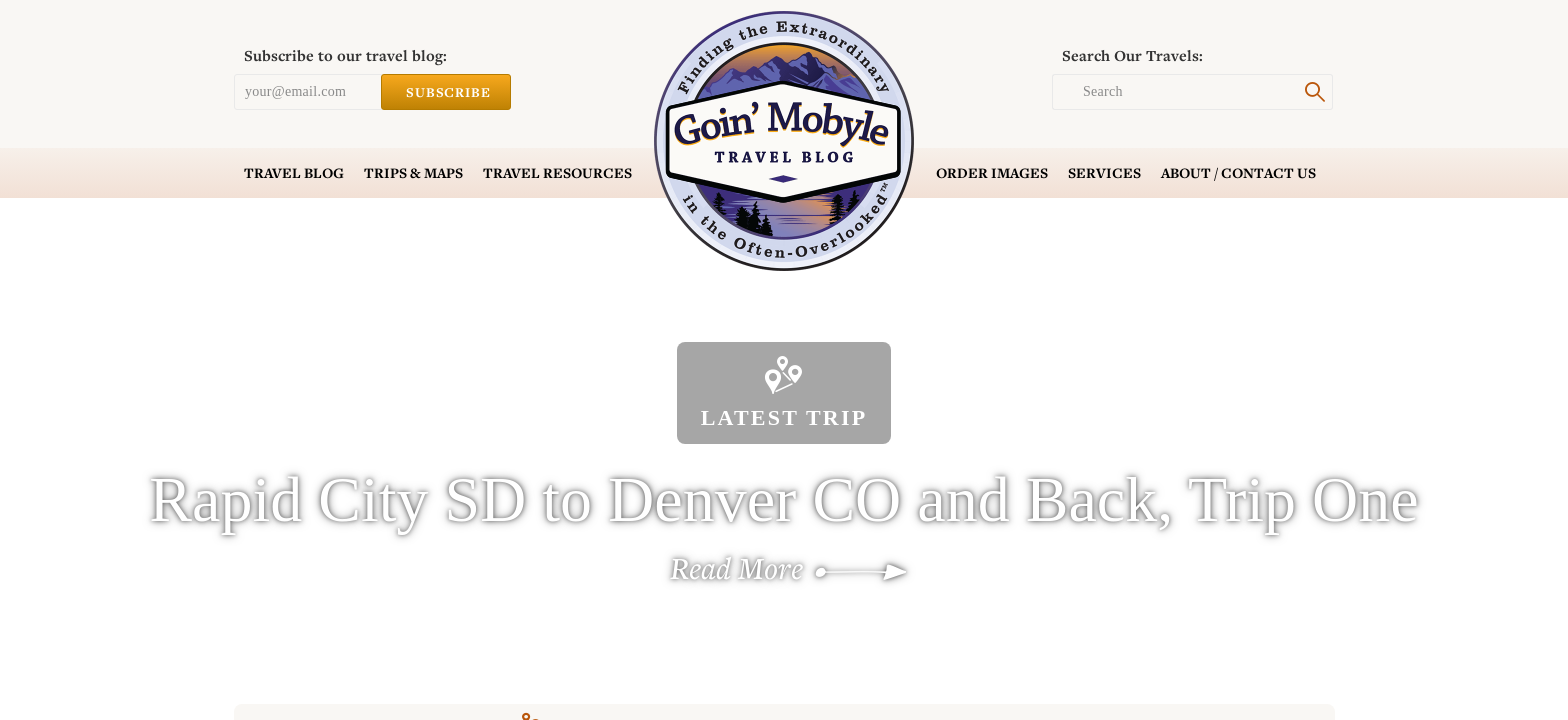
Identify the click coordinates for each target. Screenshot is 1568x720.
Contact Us (1238, 173)
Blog (294, 173)
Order (992, 173)
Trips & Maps (413, 173)
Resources (557, 173)
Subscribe (446, 92)
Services (1104, 173)
